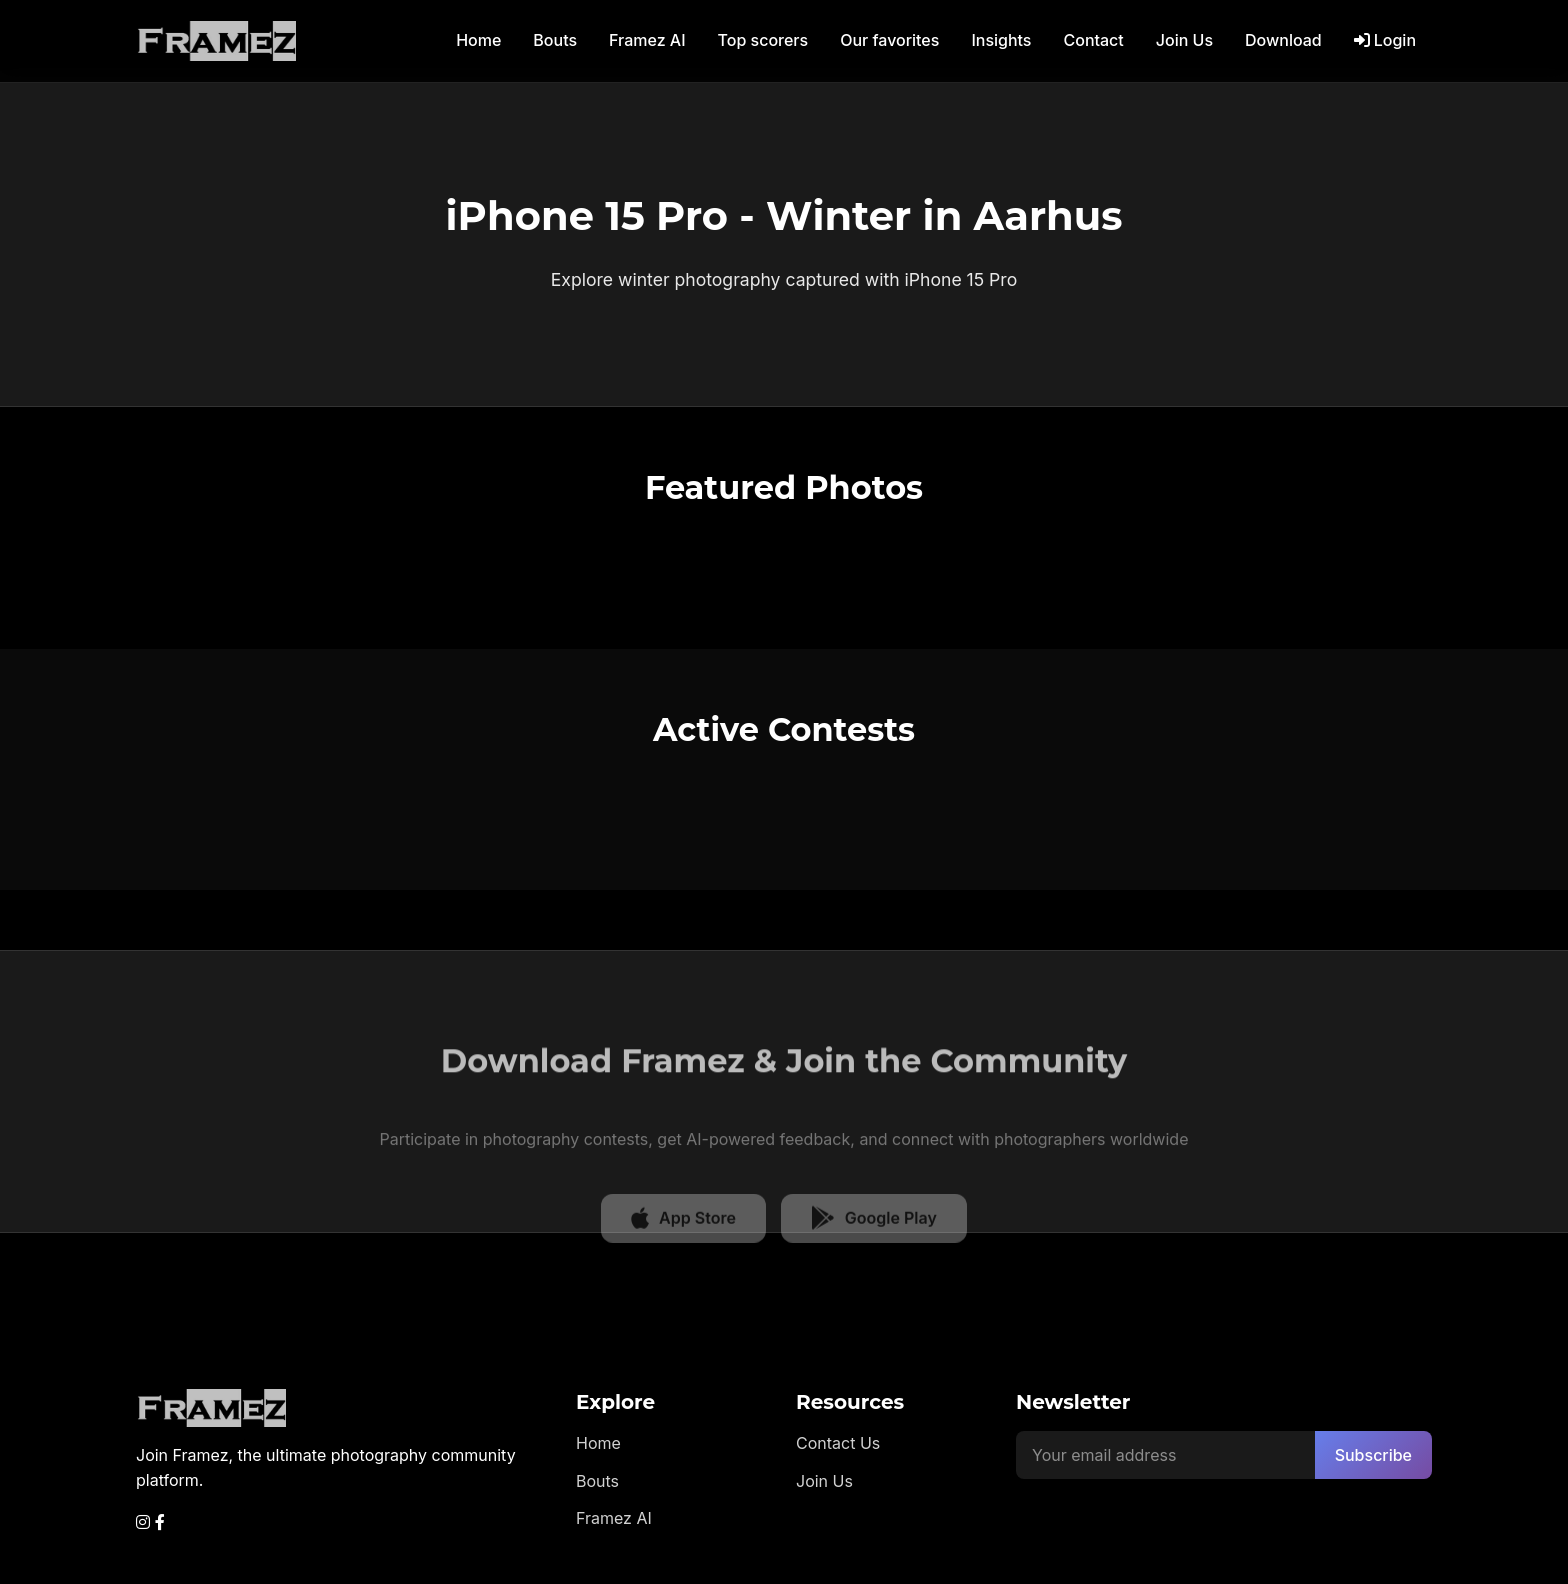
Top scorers (763, 40)
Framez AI (647, 40)
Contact (1093, 40)
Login (1385, 40)
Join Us (1184, 40)
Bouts (555, 40)
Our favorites (889, 40)
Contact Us (838, 1443)
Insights (1001, 40)
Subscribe (1373, 1455)
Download (1283, 40)
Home (478, 40)
